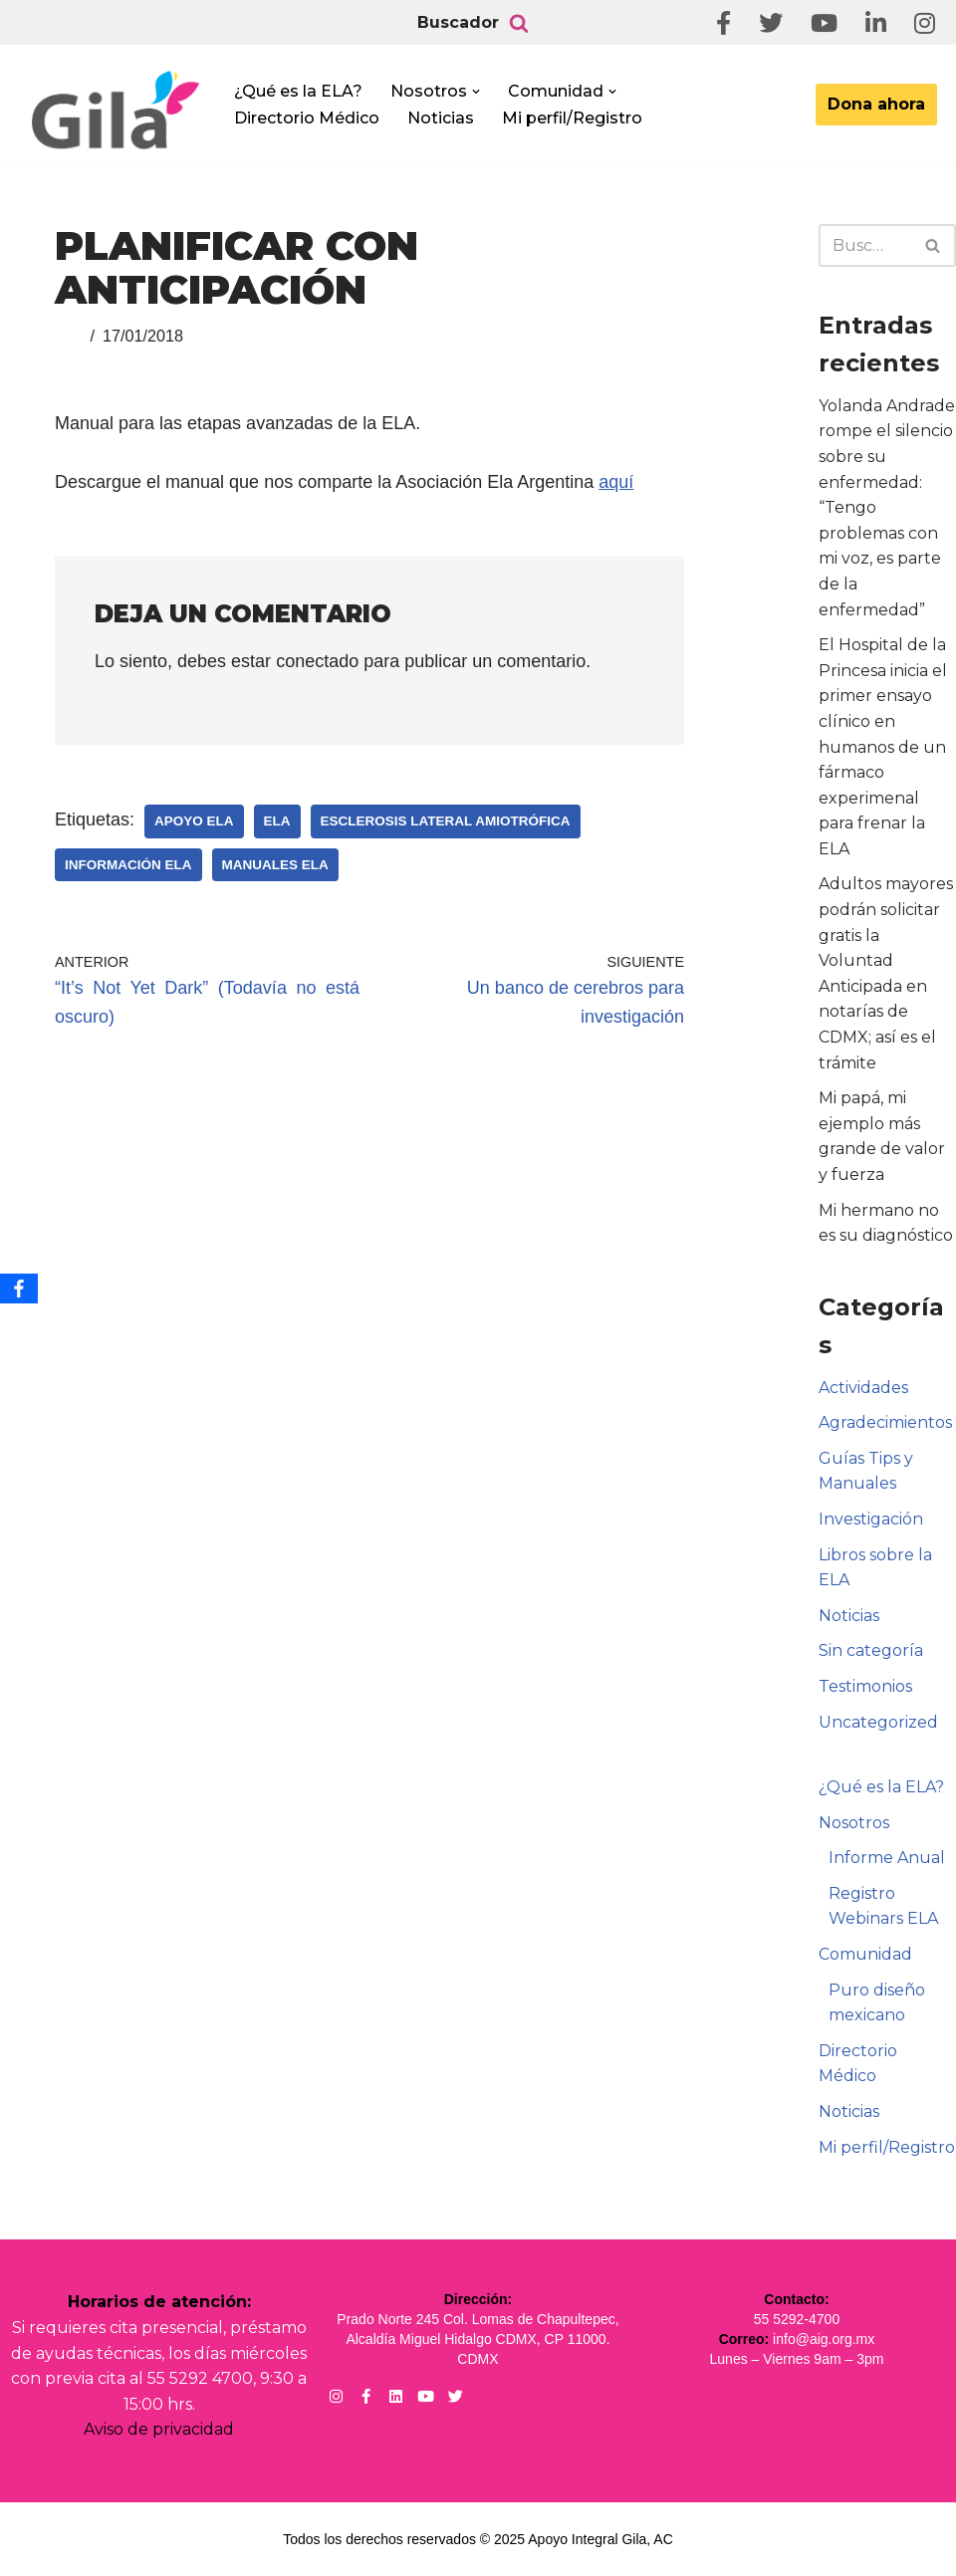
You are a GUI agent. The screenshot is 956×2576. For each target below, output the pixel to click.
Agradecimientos (885, 1422)
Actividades (863, 1387)
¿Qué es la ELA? (298, 91)
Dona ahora (876, 104)
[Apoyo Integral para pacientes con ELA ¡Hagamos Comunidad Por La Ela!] (115, 111)
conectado (317, 661)
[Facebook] (19, 1288)
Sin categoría (871, 1650)
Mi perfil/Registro (572, 118)
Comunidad (865, 1954)
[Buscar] (519, 23)
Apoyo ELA (194, 821)
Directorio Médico (306, 118)
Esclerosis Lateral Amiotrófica (446, 821)
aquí (615, 482)
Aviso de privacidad (159, 2429)
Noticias (440, 118)
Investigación (871, 1519)
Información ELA (128, 864)
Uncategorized (878, 1722)
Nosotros (854, 1822)
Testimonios (865, 1686)
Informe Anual (887, 1857)
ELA (277, 821)
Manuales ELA (275, 864)
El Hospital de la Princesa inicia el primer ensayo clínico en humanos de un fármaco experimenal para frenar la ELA (883, 746)
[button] (476, 92)
